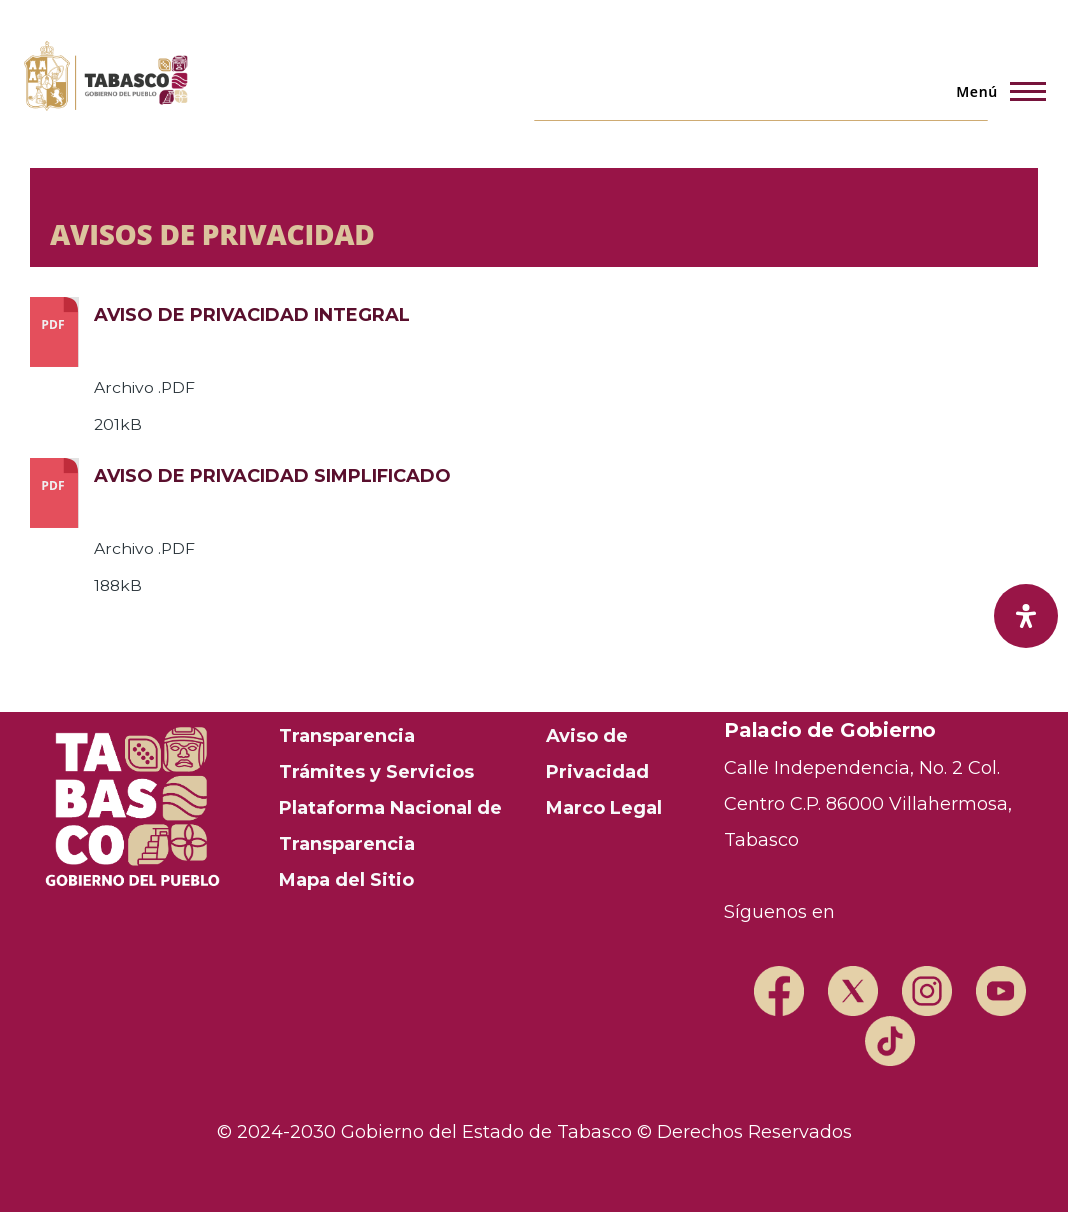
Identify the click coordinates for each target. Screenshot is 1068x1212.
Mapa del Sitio (346, 880)
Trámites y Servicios (376, 772)
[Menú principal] (995, 91)
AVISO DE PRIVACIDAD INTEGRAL (252, 315)
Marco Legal (604, 808)
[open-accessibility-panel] (1026, 616)
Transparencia (347, 736)
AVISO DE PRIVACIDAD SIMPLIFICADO (272, 476)
